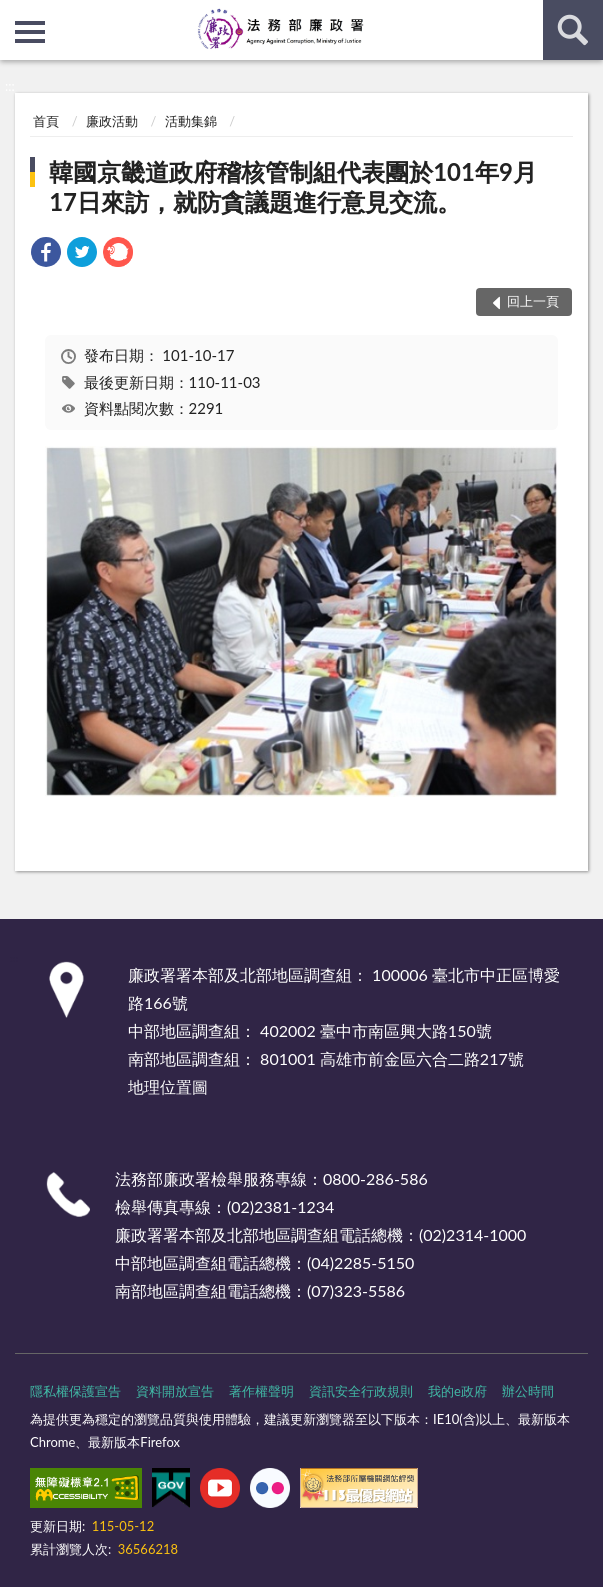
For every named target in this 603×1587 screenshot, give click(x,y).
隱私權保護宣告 (75, 1391)
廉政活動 (112, 121)
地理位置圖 (168, 1086)
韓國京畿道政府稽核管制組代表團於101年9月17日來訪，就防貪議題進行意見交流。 (293, 186)
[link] (46, 254)
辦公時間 (528, 1391)
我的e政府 (457, 1391)
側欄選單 (30, 32)
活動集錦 (191, 121)
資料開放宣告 (175, 1391)
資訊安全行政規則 (361, 1391)
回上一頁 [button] (533, 301)
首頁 (46, 121)
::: (16, 15)
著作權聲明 (261, 1391)
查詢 (573, 30)
